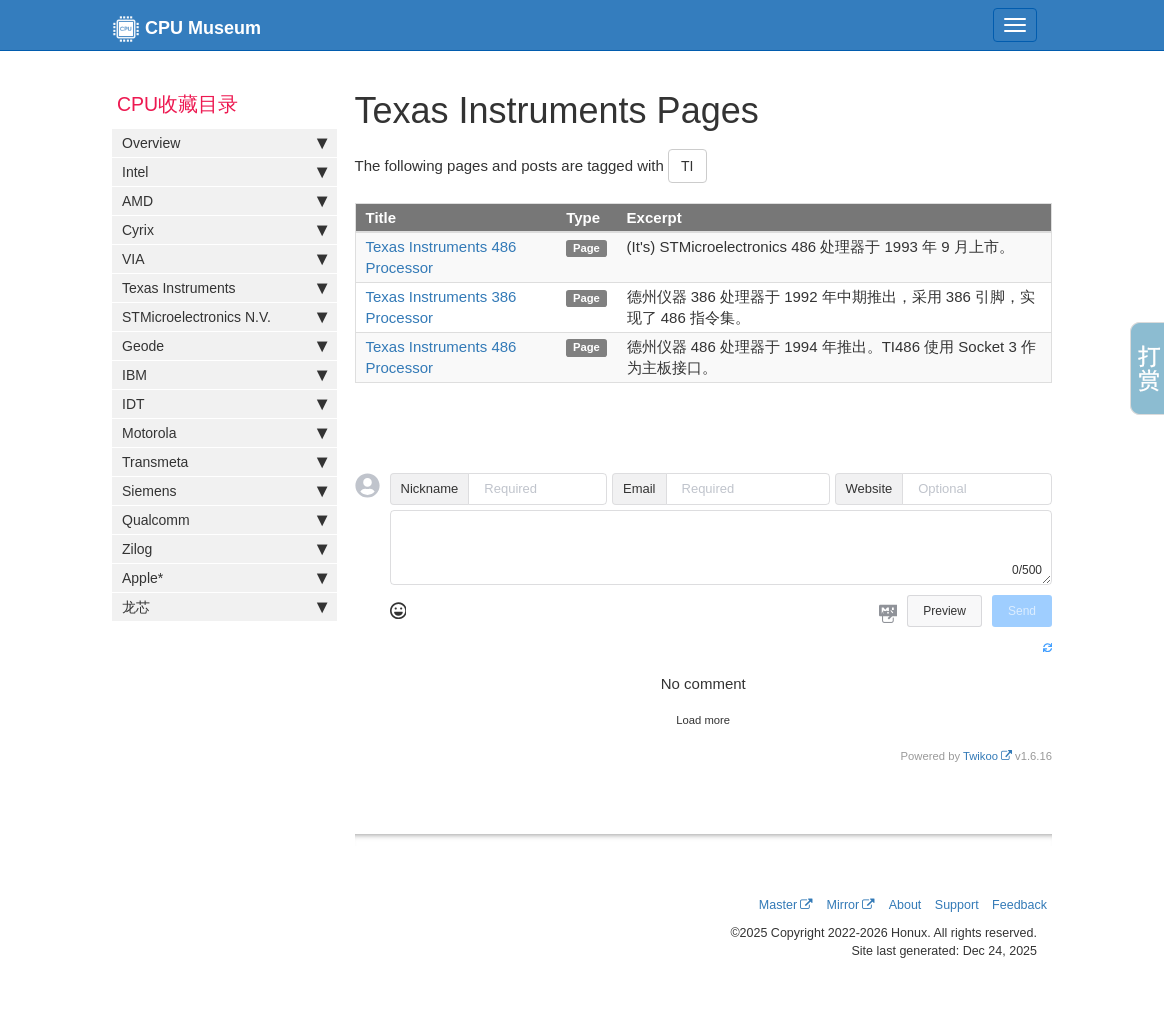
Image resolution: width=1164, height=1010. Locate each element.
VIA (224, 259)
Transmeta (224, 462)
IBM (224, 375)
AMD (224, 201)
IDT (224, 404)
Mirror (843, 905)
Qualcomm (224, 520)
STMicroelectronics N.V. (224, 317)
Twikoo (980, 756)
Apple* (224, 578)
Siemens (224, 491)
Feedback (1019, 905)
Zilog (224, 549)
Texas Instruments (224, 288)
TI (687, 166)
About (905, 905)
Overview (224, 143)
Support (957, 905)
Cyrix (224, 230)
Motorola (224, 433)
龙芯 (224, 607)
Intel (224, 172)
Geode (224, 346)
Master (778, 905)
